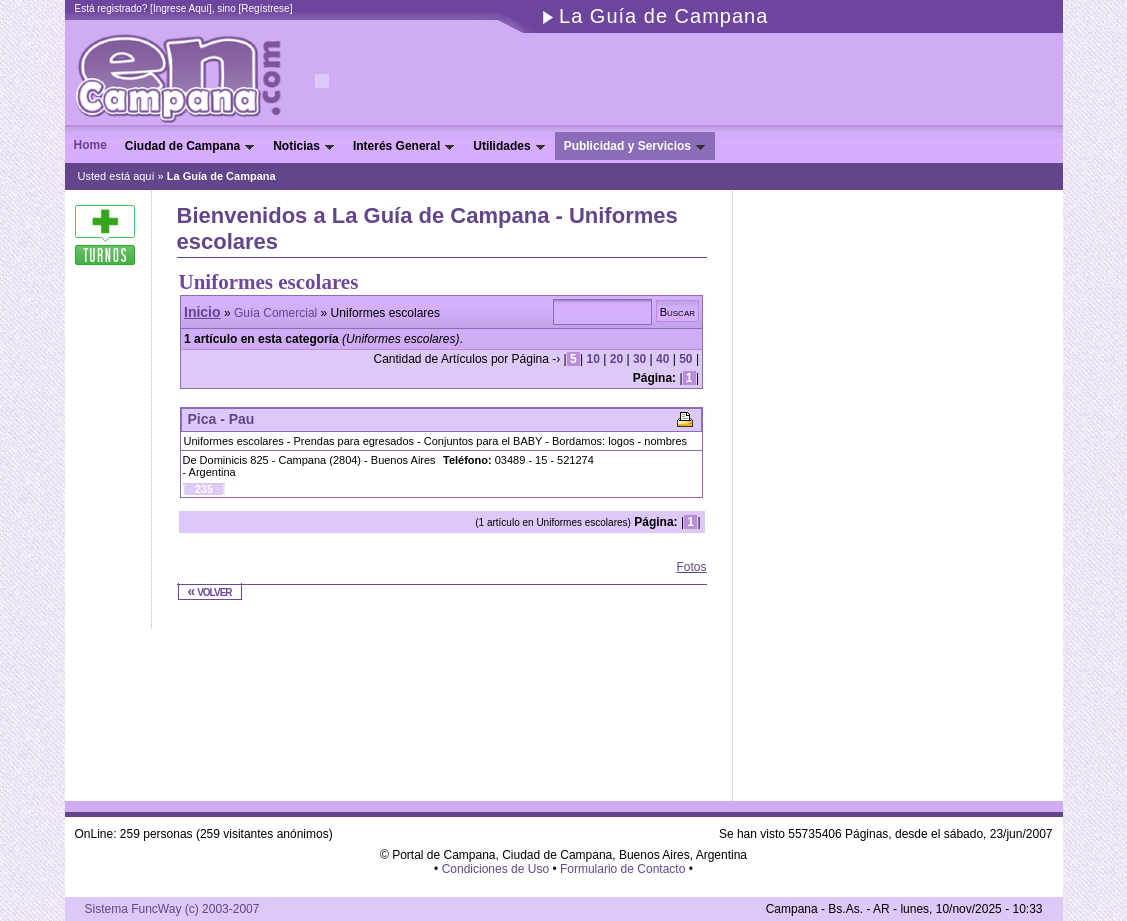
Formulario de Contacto (622, 869)
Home (90, 145)
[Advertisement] (411, 567)
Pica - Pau (221, 419)
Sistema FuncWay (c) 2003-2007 (172, 909)
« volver (210, 591)
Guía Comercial (275, 313)
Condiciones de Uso (495, 869)
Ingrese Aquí (181, 8)
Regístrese (265, 8)
